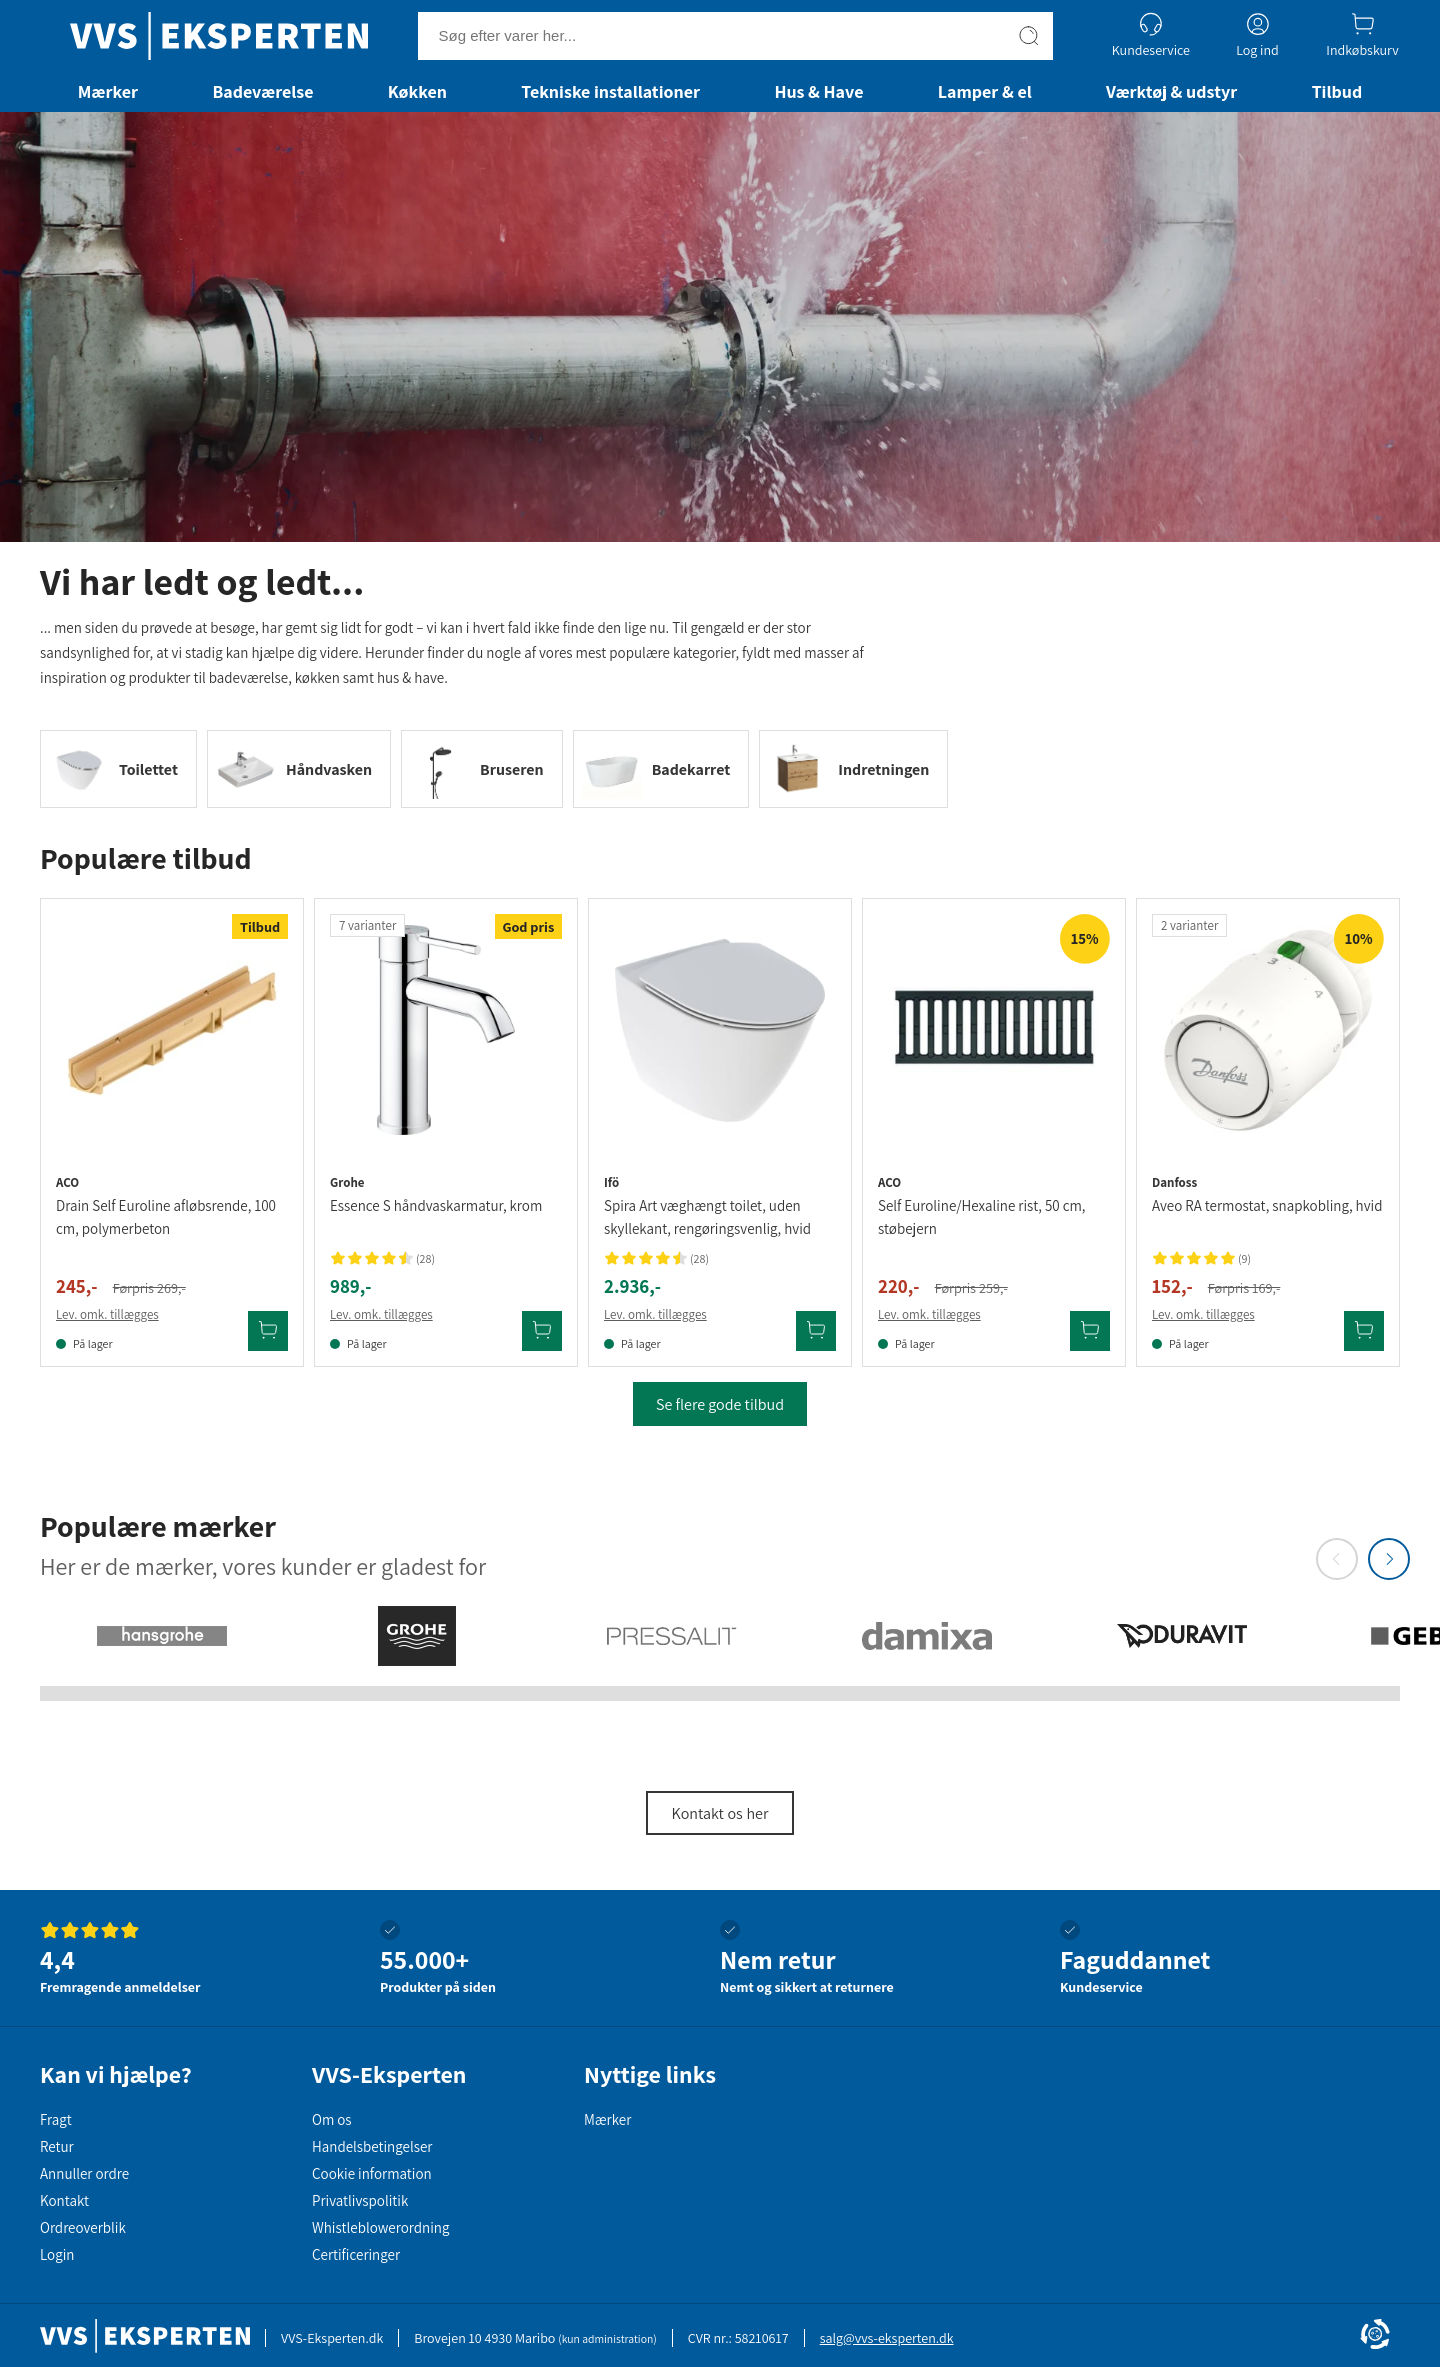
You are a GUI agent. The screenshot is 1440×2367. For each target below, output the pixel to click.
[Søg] (1029, 36)
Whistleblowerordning (380, 2227)
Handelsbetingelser (372, 2146)
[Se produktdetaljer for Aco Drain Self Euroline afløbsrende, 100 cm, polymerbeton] (172, 1030)
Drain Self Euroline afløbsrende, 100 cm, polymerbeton (166, 1217)
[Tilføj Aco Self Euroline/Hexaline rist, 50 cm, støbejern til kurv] (1090, 1331)
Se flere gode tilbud (720, 1404)
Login (57, 2254)
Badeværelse (262, 91)
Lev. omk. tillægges (107, 1314)
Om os (332, 2119)
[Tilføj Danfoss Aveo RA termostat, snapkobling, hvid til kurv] (1364, 1331)
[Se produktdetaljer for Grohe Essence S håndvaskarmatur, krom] (446, 1030)
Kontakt (64, 2200)
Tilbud (1337, 91)
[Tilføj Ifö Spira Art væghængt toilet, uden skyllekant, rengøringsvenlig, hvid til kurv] (816, 1331)
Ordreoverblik (83, 2227)
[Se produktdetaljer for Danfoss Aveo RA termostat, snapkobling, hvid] (1268, 1030)
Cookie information (372, 2173)
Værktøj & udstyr (1171, 91)
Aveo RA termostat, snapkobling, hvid (1267, 1205)
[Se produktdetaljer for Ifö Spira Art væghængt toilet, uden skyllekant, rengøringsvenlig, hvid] (720, 1030)
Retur (57, 2146)
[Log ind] (1257, 35)
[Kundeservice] (1151, 35)
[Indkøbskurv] (1362, 35)
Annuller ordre (84, 2173)
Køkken (417, 91)
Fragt (56, 2119)
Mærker (108, 91)
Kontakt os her (720, 1813)
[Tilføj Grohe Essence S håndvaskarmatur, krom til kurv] (542, 1331)
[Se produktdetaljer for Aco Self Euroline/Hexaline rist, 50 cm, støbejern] (994, 1030)
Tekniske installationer (610, 91)
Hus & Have (818, 91)
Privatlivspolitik (360, 2200)
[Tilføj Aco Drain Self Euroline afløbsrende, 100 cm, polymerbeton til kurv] (268, 1331)
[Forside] (219, 36)
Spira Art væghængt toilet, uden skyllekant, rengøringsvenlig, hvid (707, 1217)
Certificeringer (356, 2254)
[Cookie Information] (1375, 2336)
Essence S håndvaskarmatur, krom (436, 1205)
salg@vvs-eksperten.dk (887, 2338)
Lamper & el (985, 91)
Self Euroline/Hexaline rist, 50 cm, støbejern (982, 1217)
